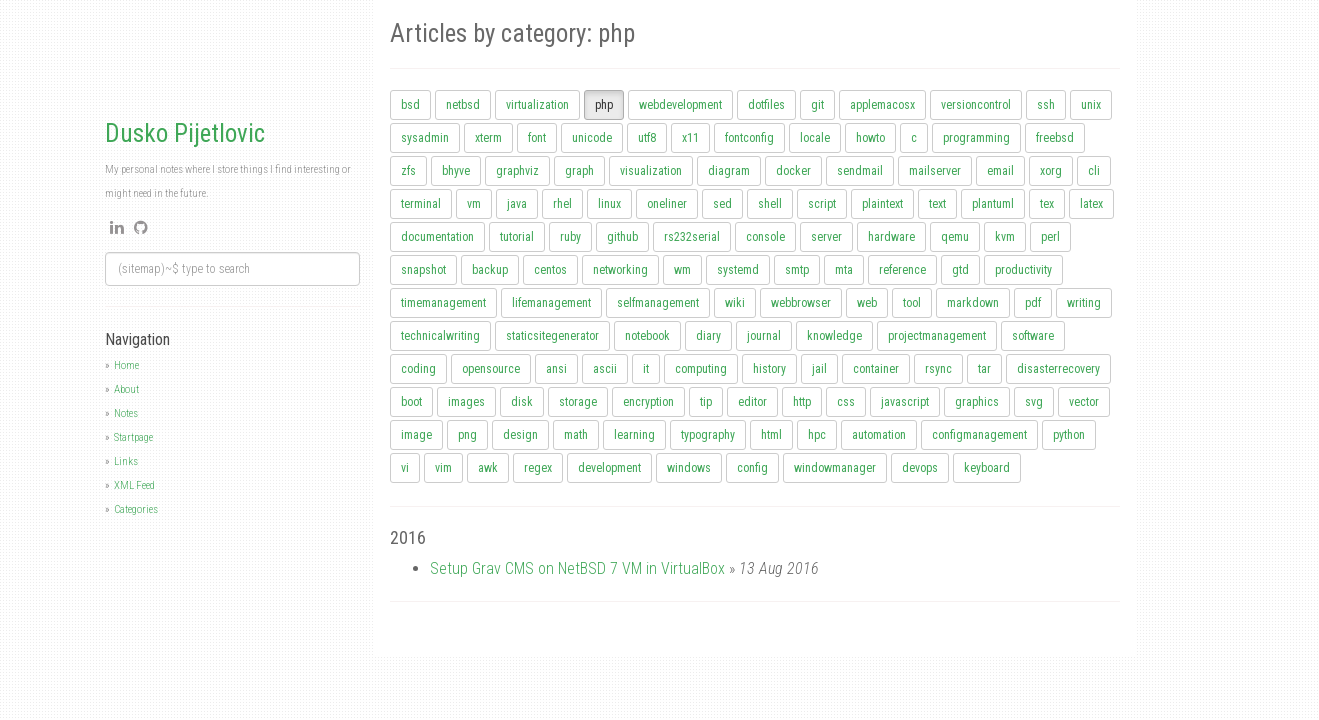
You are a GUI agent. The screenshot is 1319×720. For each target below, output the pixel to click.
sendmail (860, 171)
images (466, 402)
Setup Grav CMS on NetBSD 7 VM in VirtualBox (577, 568)
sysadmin (425, 138)
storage (578, 402)
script (822, 204)
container (876, 369)
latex (1091, 204)
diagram (729, 171)
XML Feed (134, 485)
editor (752, 402)
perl (1050, 237)
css (846, 402)
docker (793, 171)
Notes (126, 413)
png (467, 435)
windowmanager (835, 468)
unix (1091, 105)
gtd (960, 270)
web (867, 303)
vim (443, 468)
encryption (648, 402)
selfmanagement (658, 303)
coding (418, 369)
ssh (1046, 105)
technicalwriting (440, 336)
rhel (562, 204)
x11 (690, 138)
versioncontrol (976, 105)
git (817, 105)
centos (550, 270)
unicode (592, 138)
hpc (817, 435)
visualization (651, 171)
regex (538, 468)
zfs (408, 171)
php (604, 105)
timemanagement (443, 303)
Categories (136, 509)
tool (912, 303)
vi (405, 468)
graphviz (517, 171)
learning (634, 435)
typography (708, 435)
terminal (421, 204)
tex (1047, 204)
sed (722, 204)
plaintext (882, 204)
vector (1084, 402)
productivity (1023, 270)
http (802, 402)
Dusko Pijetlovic (185, 133)
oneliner (667, 204)
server (826, 237)
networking (620, 270)
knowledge (834, 336)
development (609, 468)
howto (870, 138)
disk (522, 402)
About (126, 389)
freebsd (1055, 138)
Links (126, 461)
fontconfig (749, 138)
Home (126, 365)
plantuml (993, 204)
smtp (797, 270)
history (769, 369)
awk (488, 468)
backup (490, 270)
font (537, 138)
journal (764, 336)
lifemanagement (551, 303)
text (937, 204)
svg (1034, 402)
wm (682, 270)
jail (819, 369)
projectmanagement (937, 336)
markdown (973, 303)
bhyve (456, 171)
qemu (955, 237)
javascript (905, 402)
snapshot (423, 270)
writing (1084, 303)
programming (976, 138)
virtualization (537, 105)
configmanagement (979, 435)
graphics (977, 402)
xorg (1051, 171)
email (1000, 171)
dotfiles (766, 105)
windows (689, 468)
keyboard (987, 468)
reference (902, 270)
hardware (891, 237)
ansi (556, 369)
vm (474, 204)
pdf (1033, 303)
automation (879, 435)
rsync (938, 369)
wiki (735, 303)
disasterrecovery (1058, 369)
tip (706, 402)
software (1033, 336)
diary (708, 336)
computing (701, 369)
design (520, 435)
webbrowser (801, 303)
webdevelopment (680, 105)
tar (984, 369)
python (1069, 435)
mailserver (935, 171)
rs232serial (692, 237)
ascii (605, 369)
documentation (437, 237)
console (765, 237)
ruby (570, 237)
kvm (1005, 237)
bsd (410, 105)
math (576, 435)
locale (815, 138)
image (416, 435)
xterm (488, 138)
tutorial (517, 237)
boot (411, 402)
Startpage (133, 437)
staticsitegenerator (552, 336)
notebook (647, 336)
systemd (738, 270)
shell (770, 204)
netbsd (463, 105)
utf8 (647, 138)
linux (609, 204)
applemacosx (882, 105)
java (517, 204)
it (646, 369)
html (771, 435)
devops (920, 468)
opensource (491, 369)
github (622, 237)
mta (844, 270)
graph (579, 171)
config (752, 468)
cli (1094, 171)
